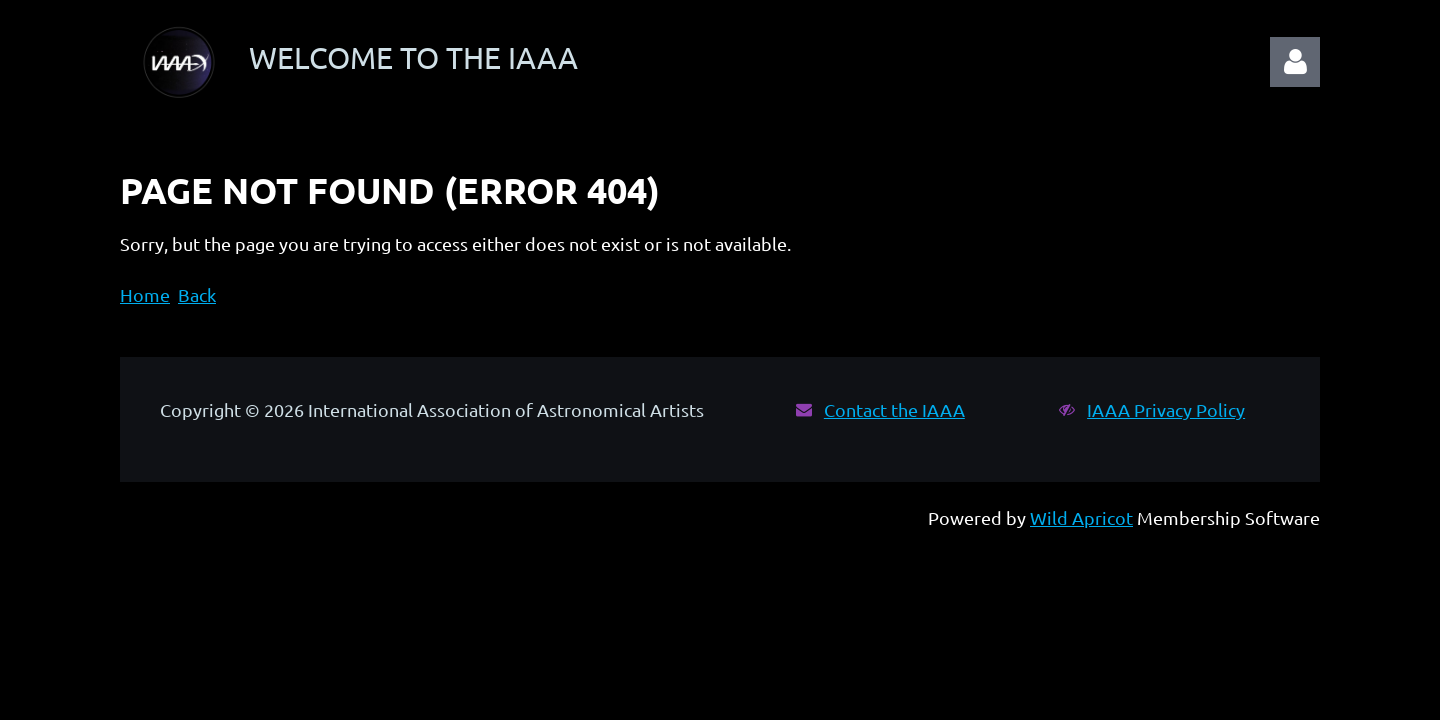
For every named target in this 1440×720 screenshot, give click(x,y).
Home (145, 294)
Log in (1295, 62)
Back (197, 294)
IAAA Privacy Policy (1166, 409)
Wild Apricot (1081, 517)
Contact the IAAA (894, 409)
